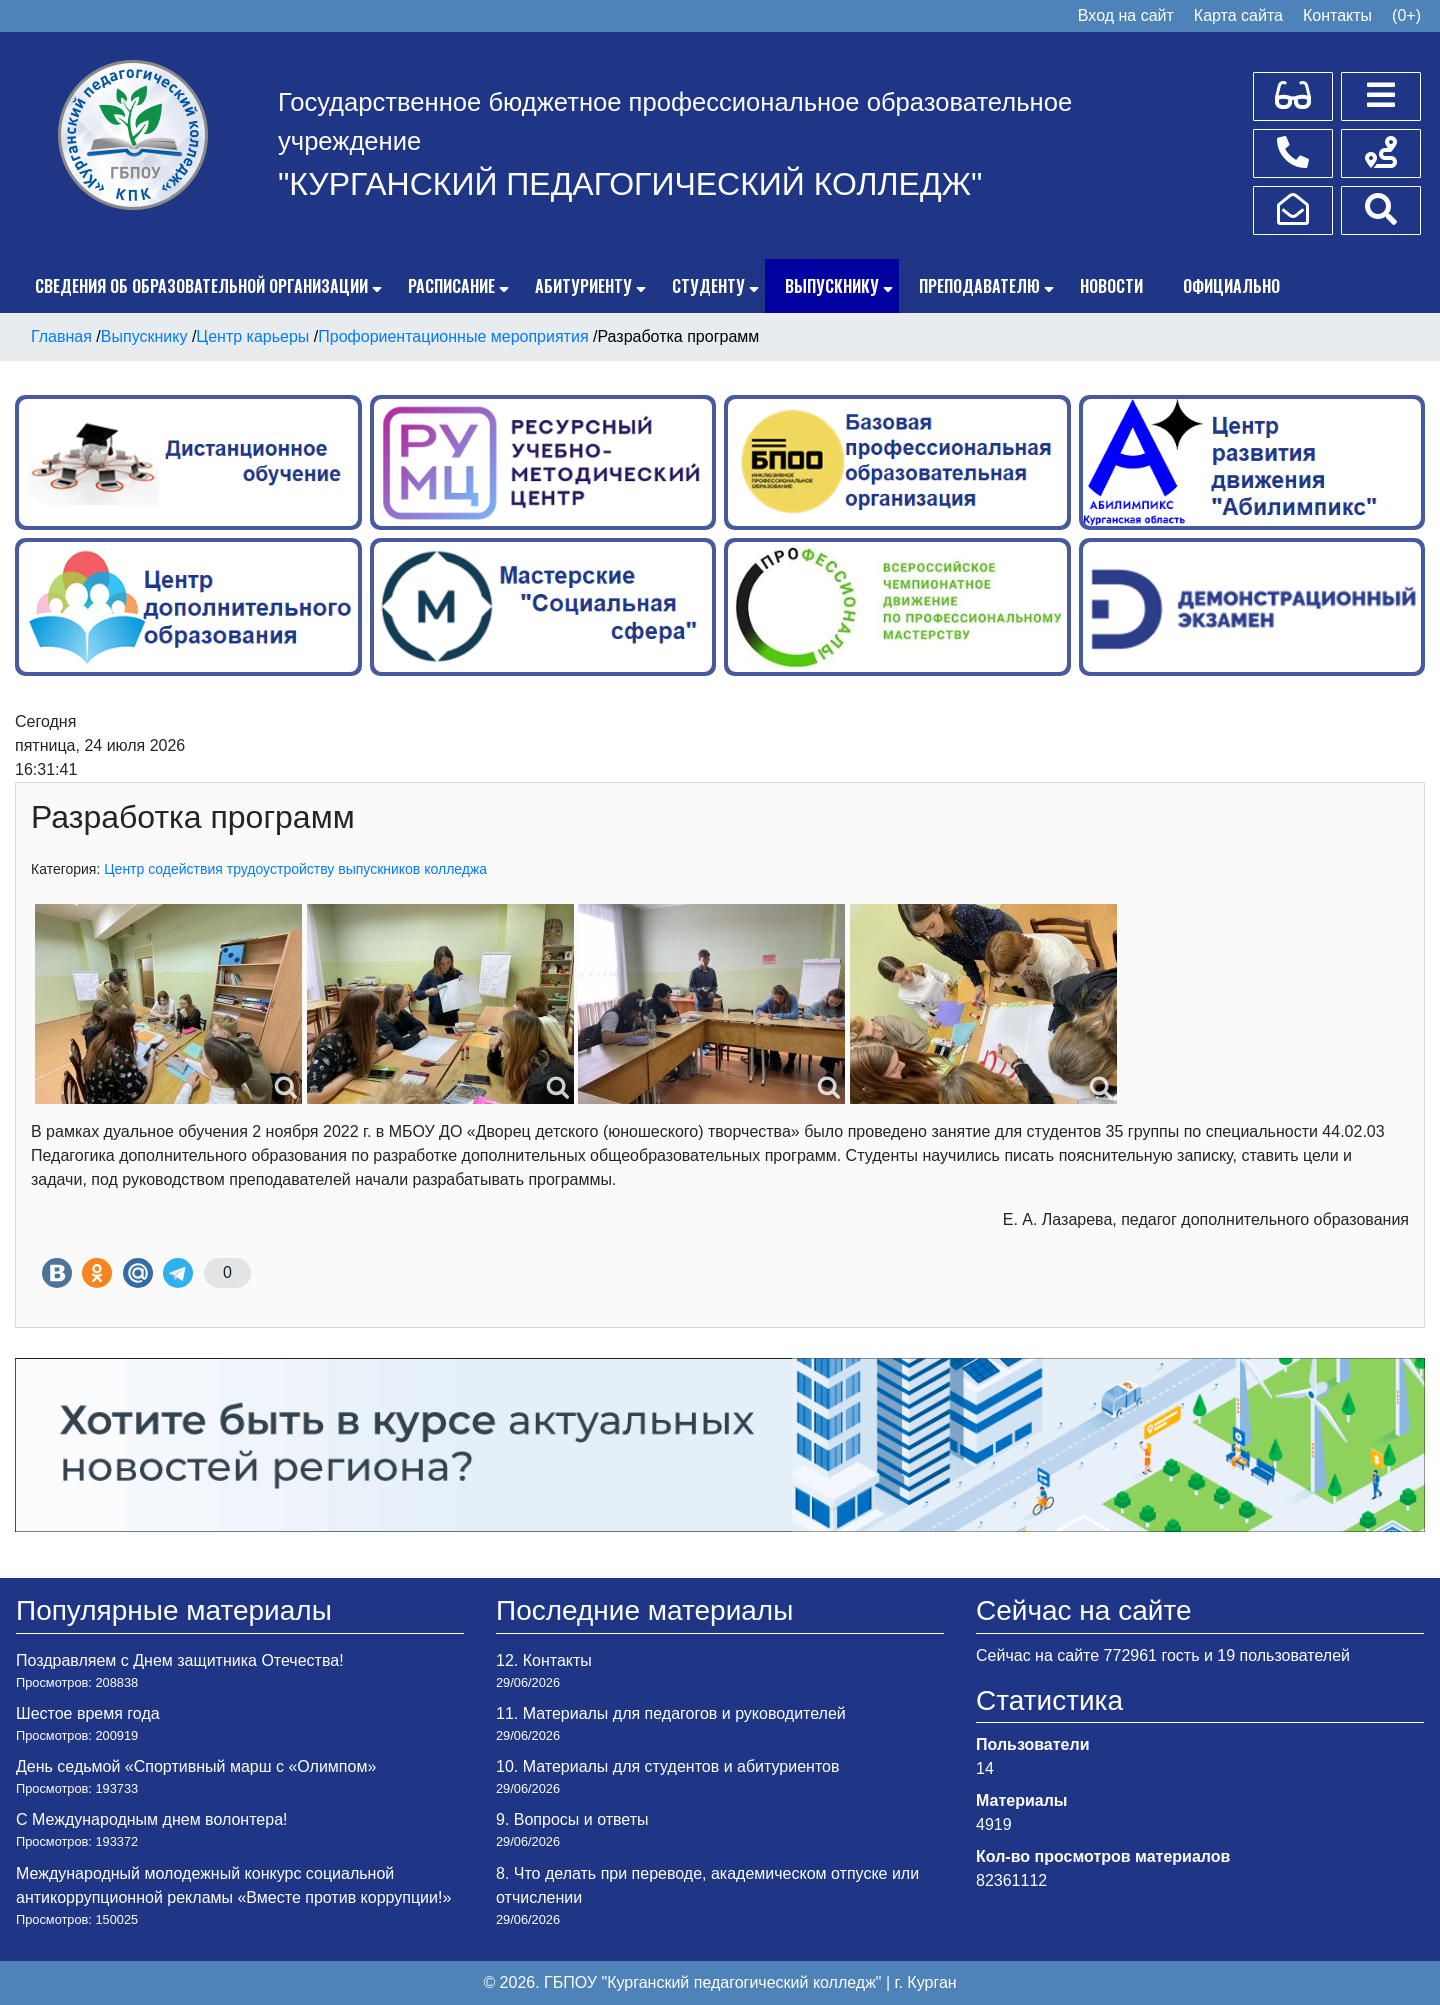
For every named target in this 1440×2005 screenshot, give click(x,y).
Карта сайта (1238, 15)
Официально (1231, 286)
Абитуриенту (583, 286)
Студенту (708, 286)
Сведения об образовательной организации (201, 286)
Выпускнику (832, 286)
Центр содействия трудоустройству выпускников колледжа (295, 869)
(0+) (1406, 15)
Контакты (1337, 15)
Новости (1111, 286)
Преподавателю (979, 286)
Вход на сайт (1126, 15)
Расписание (451, 286)
